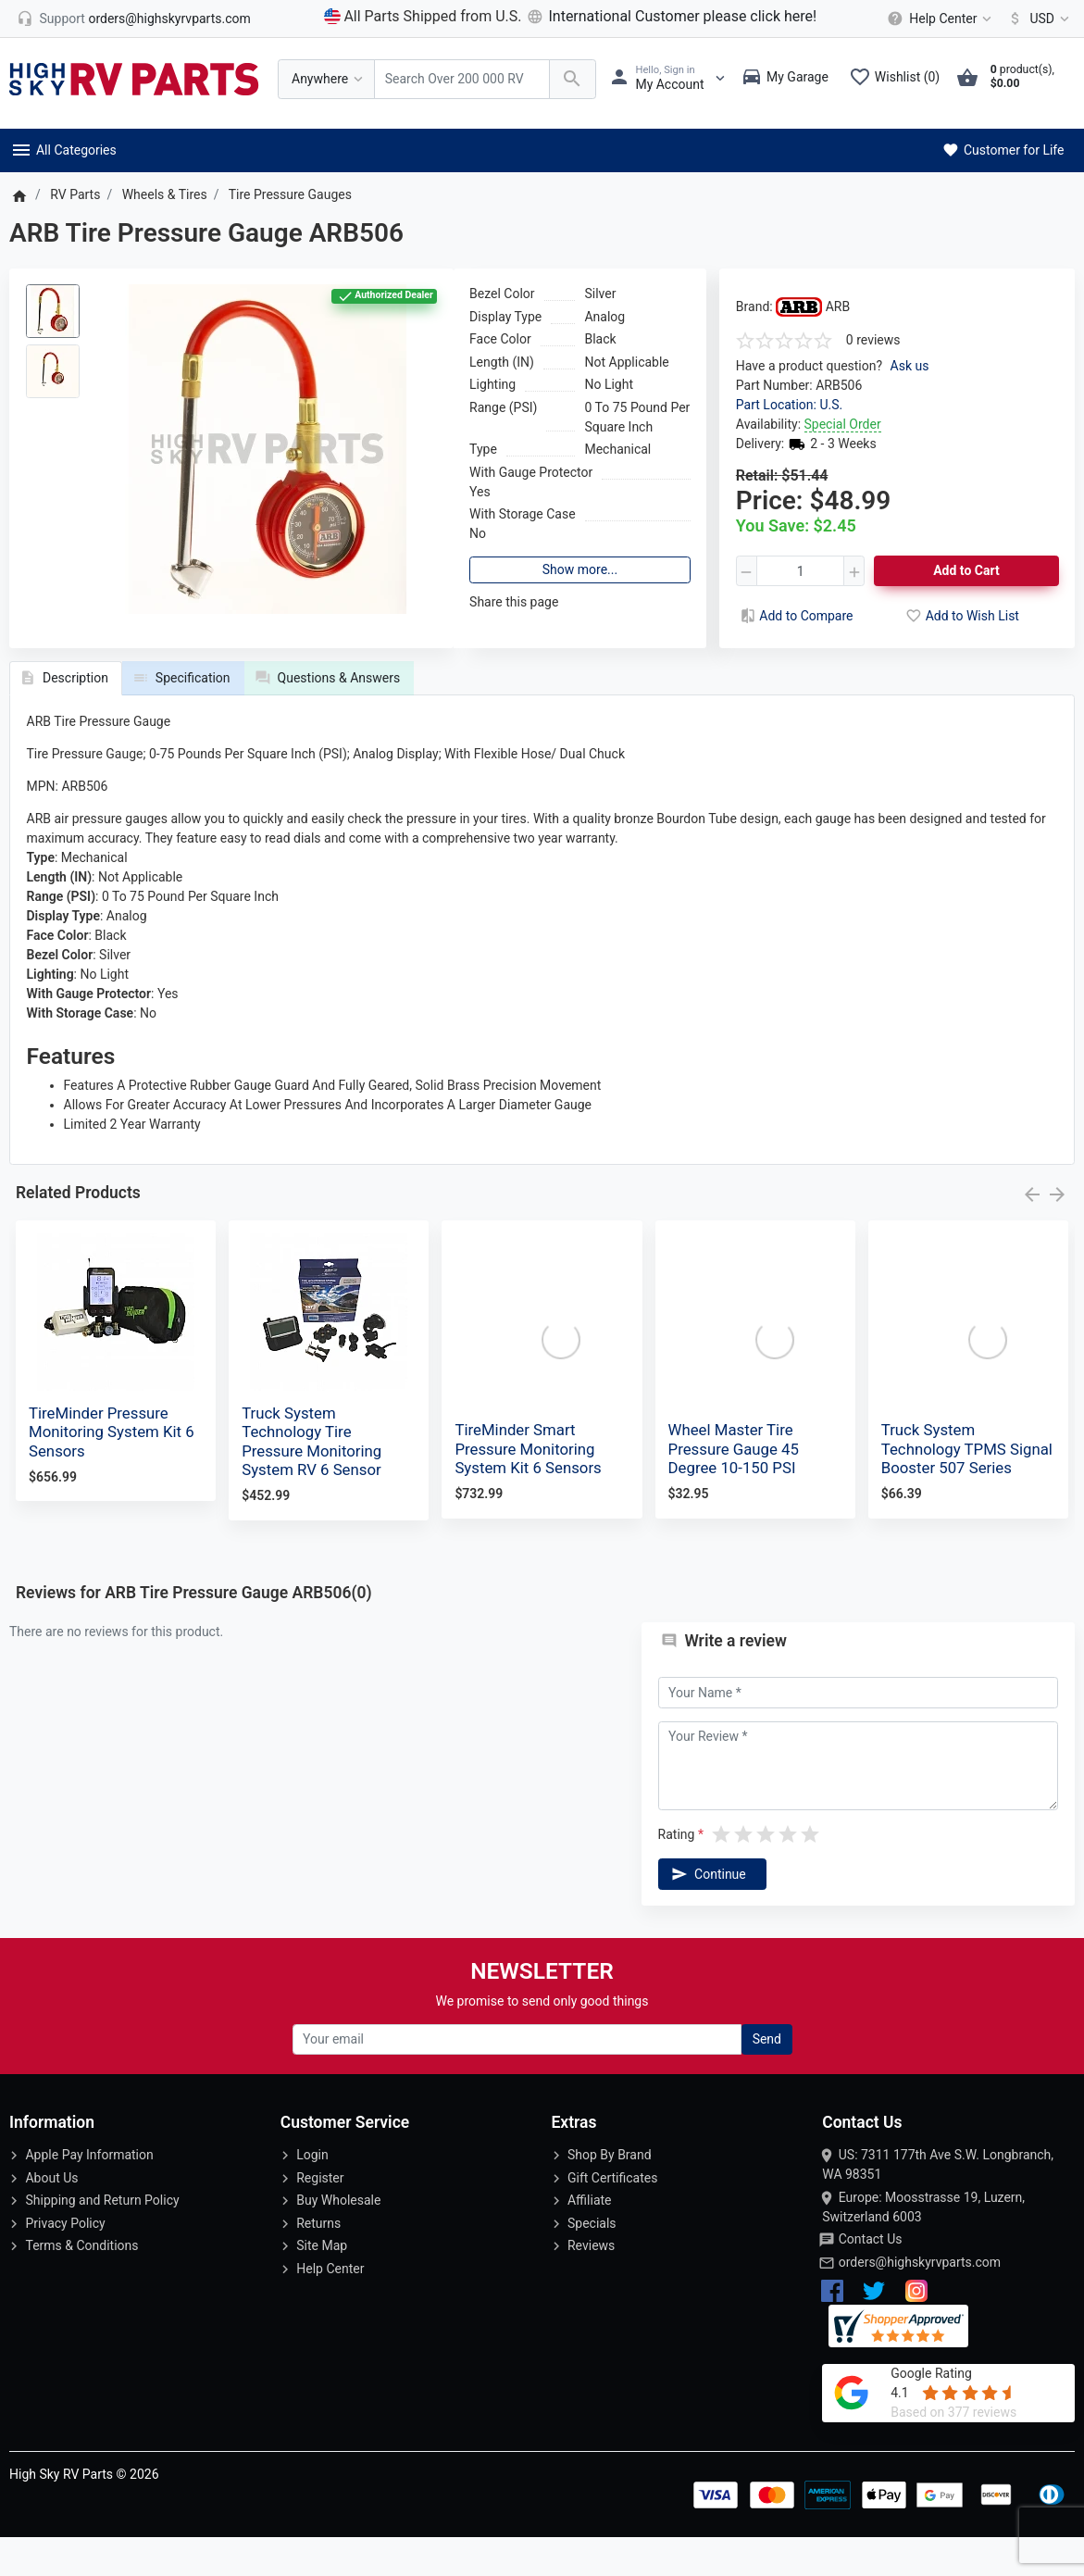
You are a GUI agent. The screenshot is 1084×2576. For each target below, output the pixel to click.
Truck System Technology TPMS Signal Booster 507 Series (967, 1487)
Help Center (330, 2306)
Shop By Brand (609, 2193)
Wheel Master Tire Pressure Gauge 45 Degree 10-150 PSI (733, 1487)
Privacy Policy (65, 2261)
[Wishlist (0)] (898, 78)
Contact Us (871, 2277)
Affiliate (589, 2239)
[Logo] (134, 77)
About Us (51, 2215)
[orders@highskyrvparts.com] (133, 18)
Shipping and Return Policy (102, 2239)
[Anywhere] (326, 79)
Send (767, 2077)
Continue (707, 1912)
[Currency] (1035, 18)
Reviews (591, 2284)
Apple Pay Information (89, 2193)
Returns (318, 2261)
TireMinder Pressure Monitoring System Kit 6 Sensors (111, 1470)
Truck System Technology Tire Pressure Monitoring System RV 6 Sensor (311, 1480)
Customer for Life (1002, 150)
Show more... (579, 569)
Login (312, 2193)
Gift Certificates (612, 2215)
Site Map (321, 2284)
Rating (676, 1872)
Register (319, 2215)
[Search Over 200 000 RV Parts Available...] (462, 79)
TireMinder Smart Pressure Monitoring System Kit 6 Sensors (528, 1487)
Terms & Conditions (81, 2284)
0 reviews (873, 339)
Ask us (910, 365)
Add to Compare (795, 615)
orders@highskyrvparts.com (920, 2300)
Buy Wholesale (338, 2239)
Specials (592, 2261)
